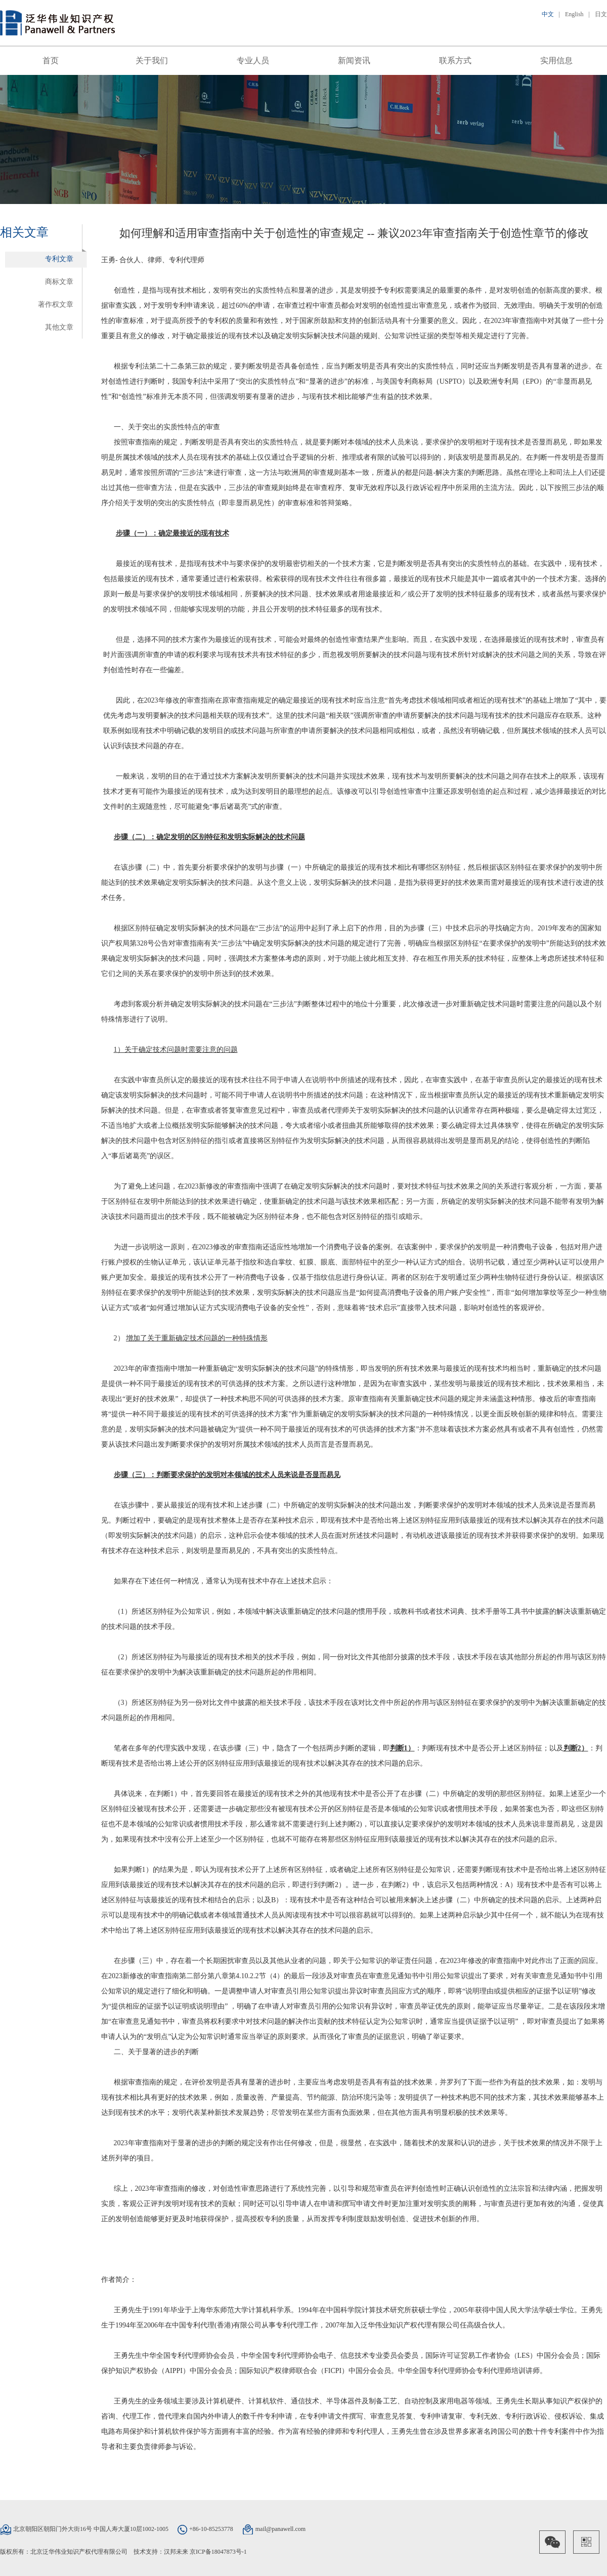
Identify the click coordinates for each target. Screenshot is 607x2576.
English (574, 14)
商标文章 (59, 281)
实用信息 (556, 60)
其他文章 (59, 327)
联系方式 (455, 60)
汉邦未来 (176, 2551)
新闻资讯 (354, 60)
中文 (548, 14)
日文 (601, 14)
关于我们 (152, 60)
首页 (50, 60)
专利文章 (59, 259)
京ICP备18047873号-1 (218, 2551)
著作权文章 (55, 304)
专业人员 (253, 60)
